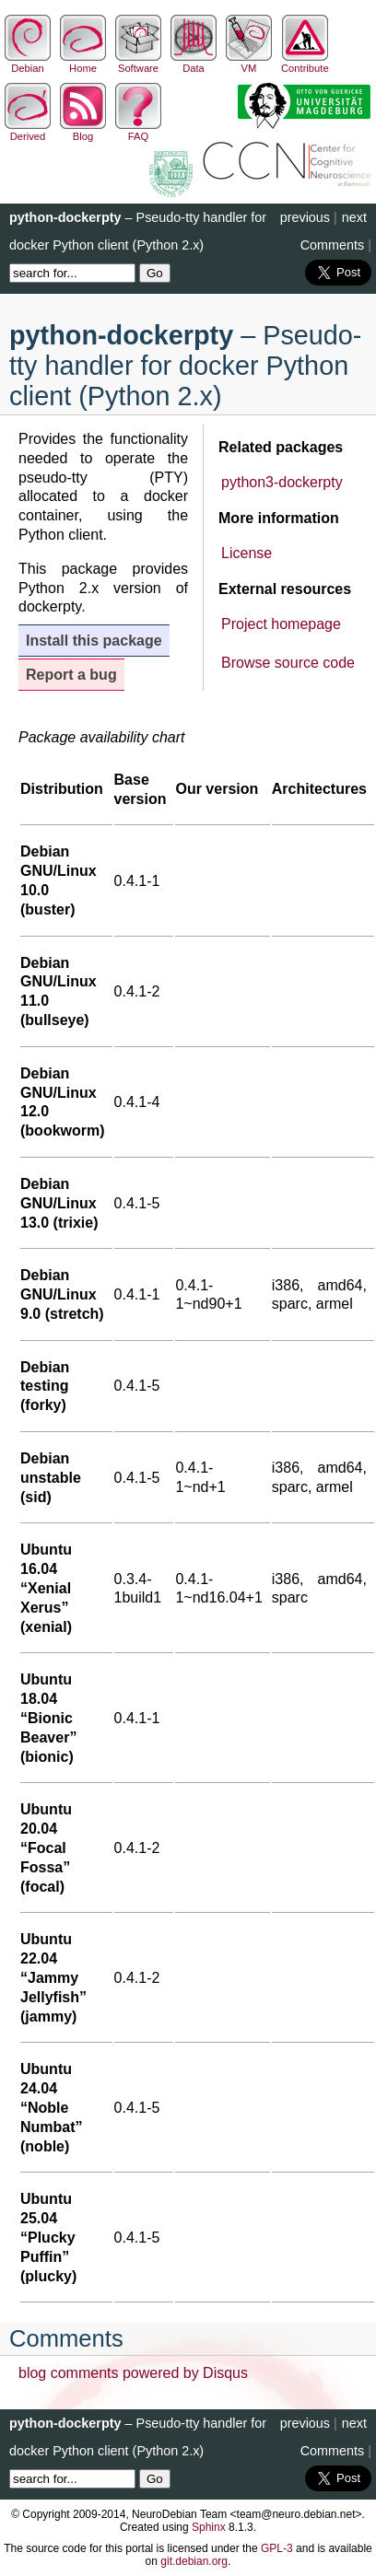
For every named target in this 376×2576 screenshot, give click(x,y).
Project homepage (281, 624)
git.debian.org (194, 2561)
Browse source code (288, 662)
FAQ (138, 131)
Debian (28, 63)
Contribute (305, 63)
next (354, 217)
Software (138, 63)
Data (193, 63)
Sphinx (209, 2527)
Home (83, 63)
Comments (332, 245)
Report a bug (71, 674)
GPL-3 (277, 2548)
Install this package (94, 640)
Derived (28, 131)
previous (305, 217)
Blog (83, 131)
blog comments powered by (133, 2373)
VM (249, 63)
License (246, 553)
